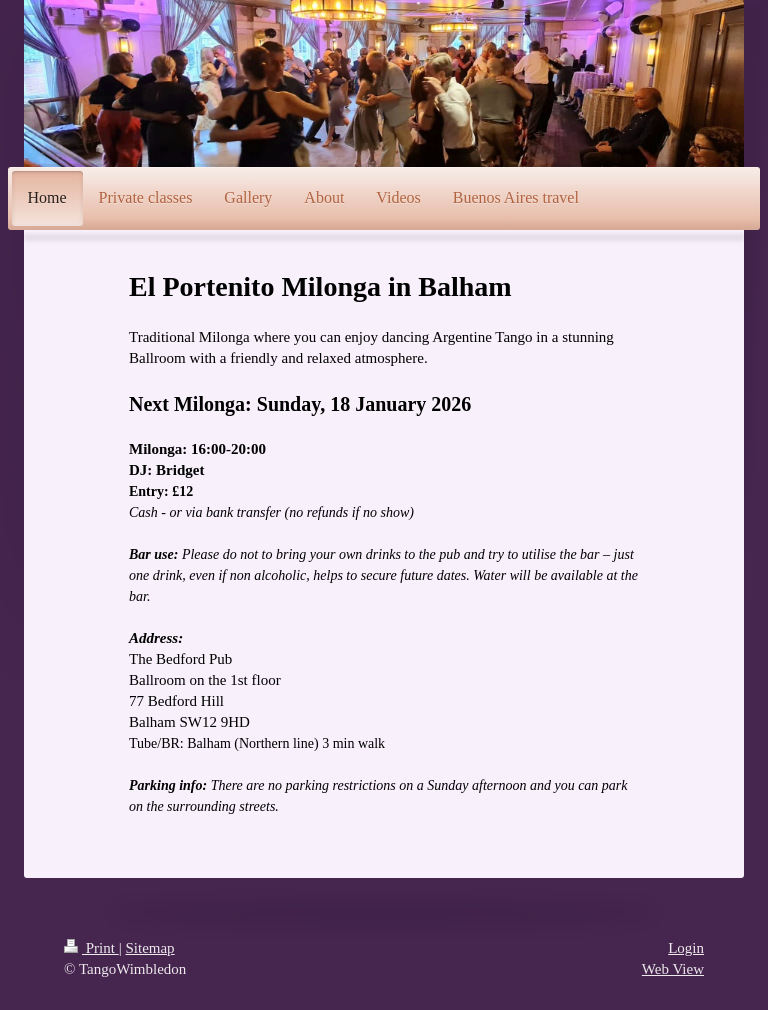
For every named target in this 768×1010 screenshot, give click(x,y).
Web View (673, 969)
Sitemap (149, 948)
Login (686, 948)
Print (91, 948)
